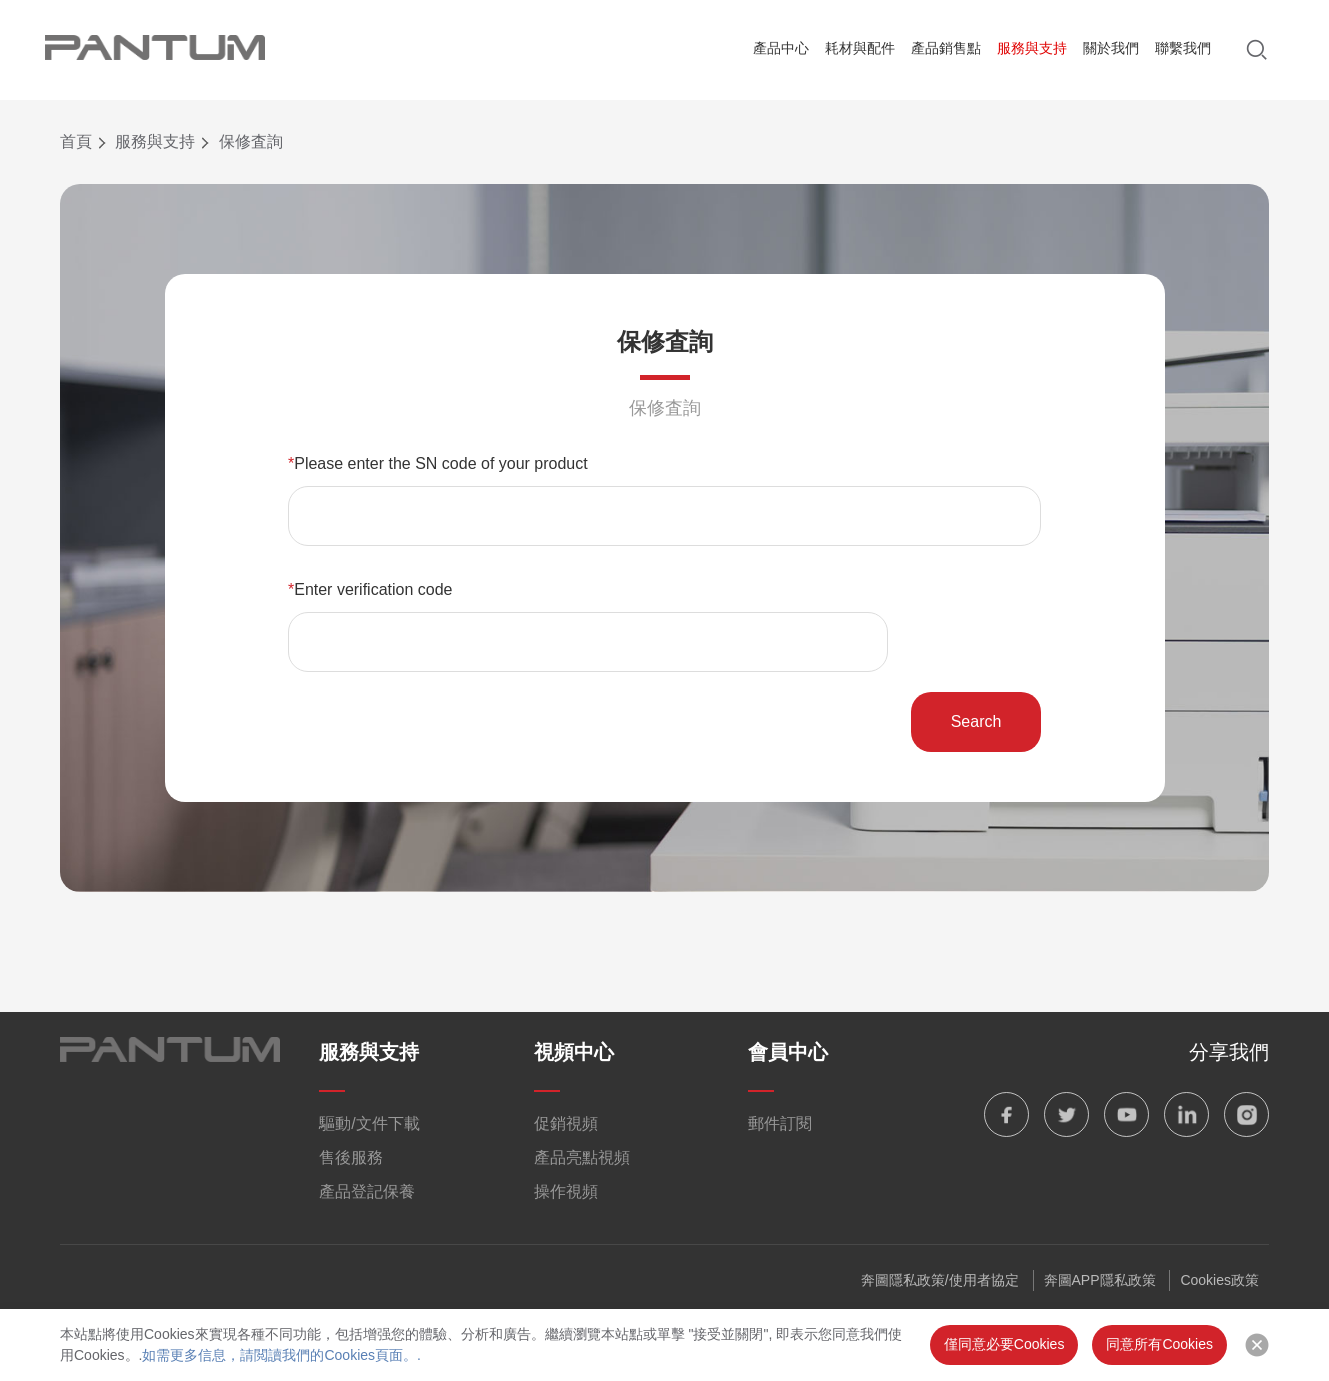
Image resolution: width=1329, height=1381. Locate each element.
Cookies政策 (1219, 1280)
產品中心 (781, 48)
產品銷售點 (946, 48)
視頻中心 (574, 1052)
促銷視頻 (566, 1123)
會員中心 (788, 1052)
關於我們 (1111, 48)
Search (976, 721)
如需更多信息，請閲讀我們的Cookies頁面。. (281, 1355)
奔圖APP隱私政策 (1100, 1280)
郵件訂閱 (780, 1123)
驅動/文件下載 (369, 1123)
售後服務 (351, 1157)
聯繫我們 (1183, 48)
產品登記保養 (367, 1191)
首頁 (76, 141)
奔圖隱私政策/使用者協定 (940, 1280)
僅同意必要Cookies (1004, 1344)
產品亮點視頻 (582, 1157)
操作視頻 (566, 1191)
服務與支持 (1032, 48)
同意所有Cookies (1159, 1344)
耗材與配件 (860, 48)
